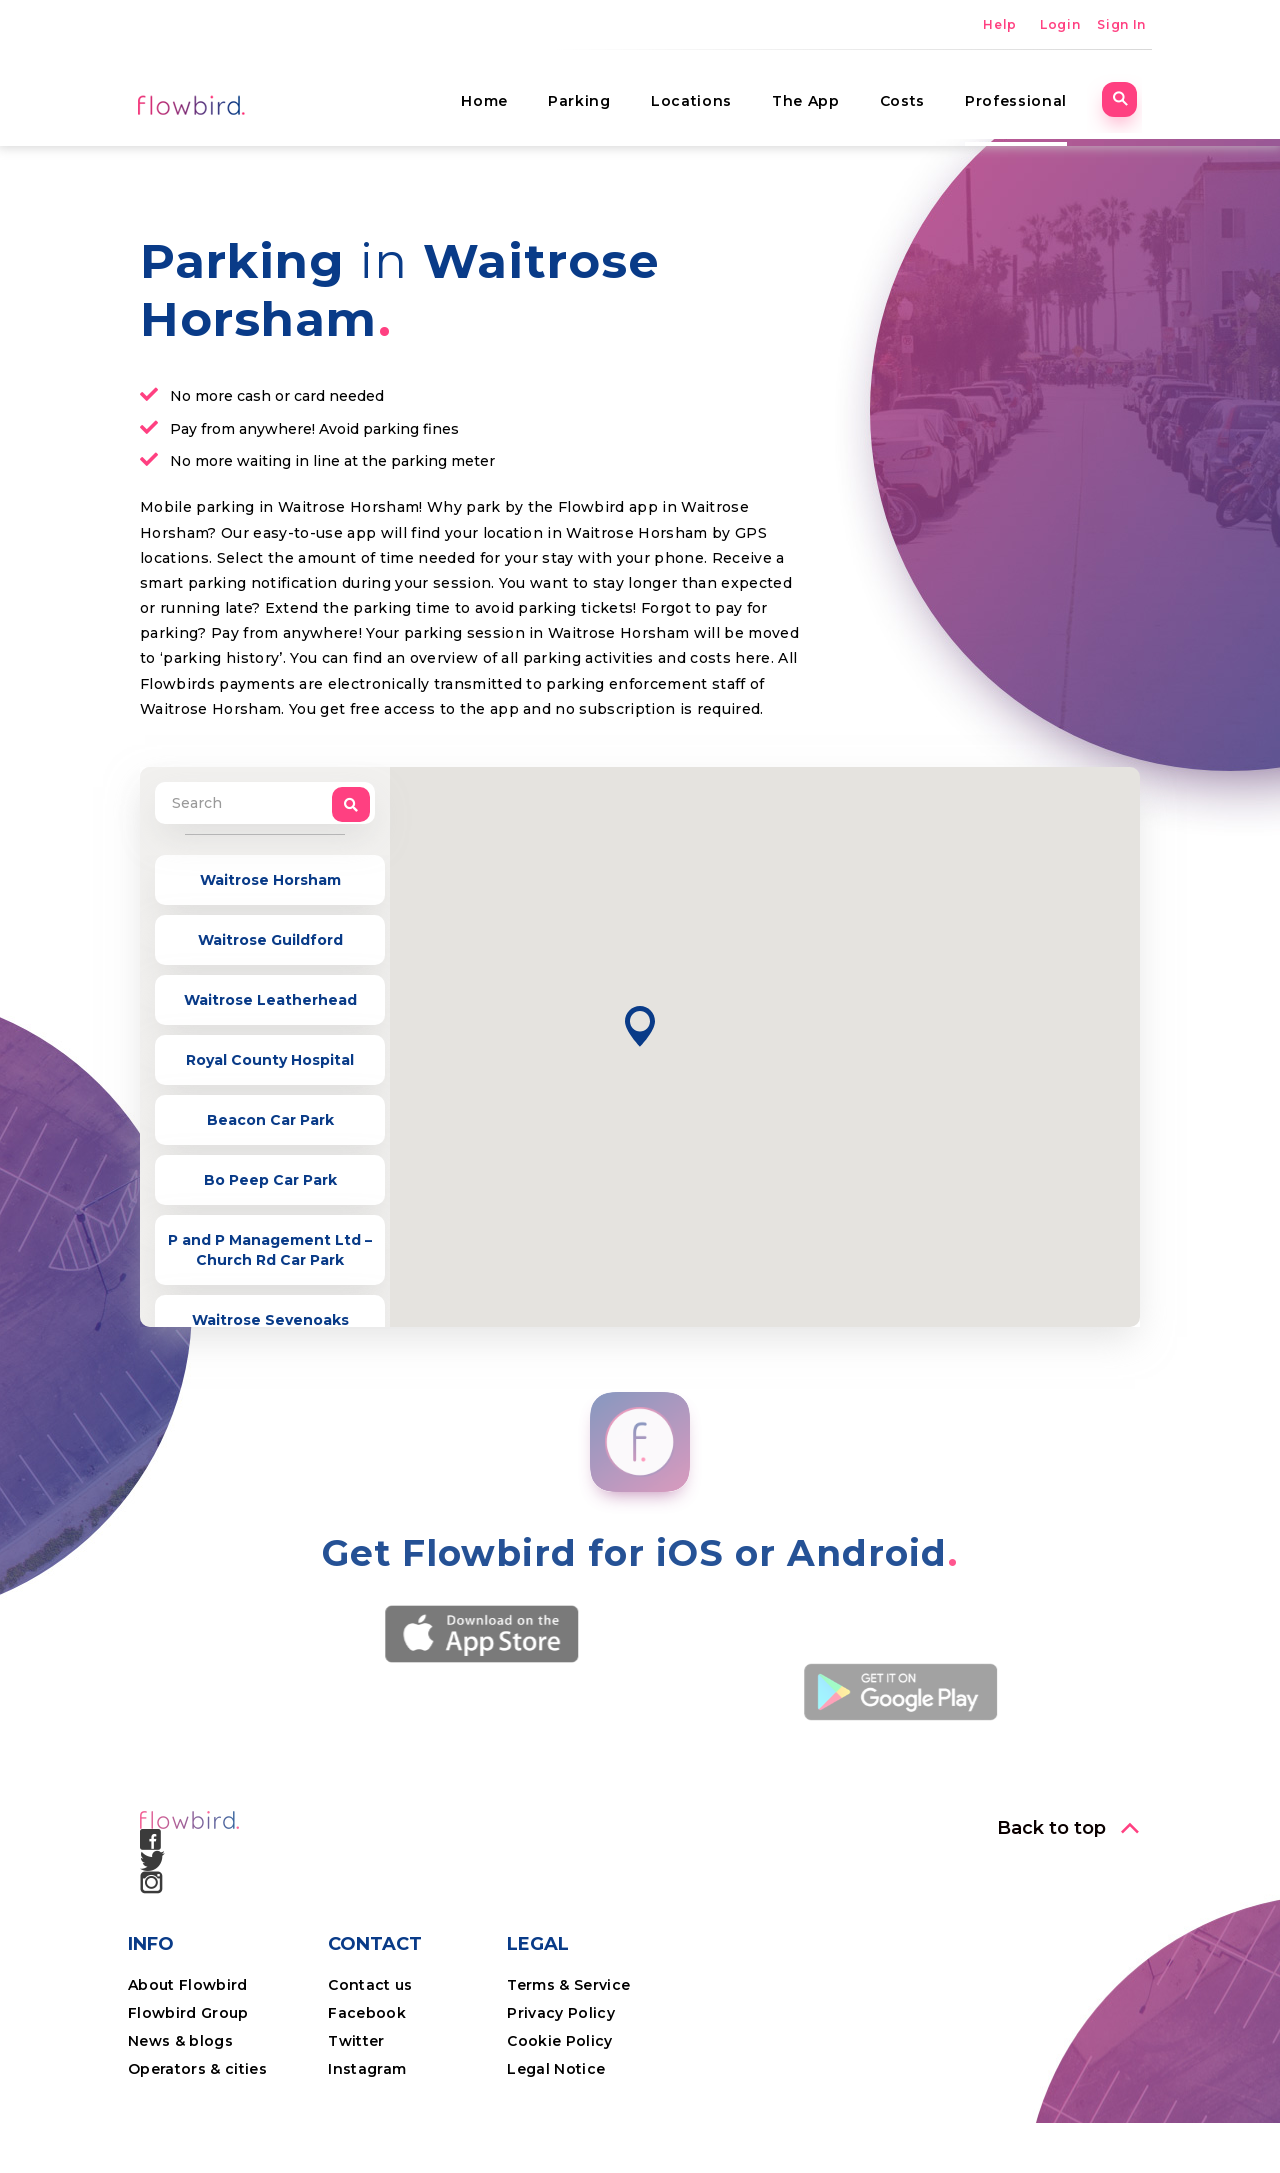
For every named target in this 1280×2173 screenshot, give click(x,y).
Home (494, 95)
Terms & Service (568, 1985)
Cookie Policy (559, 2041)
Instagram (367, 2069)
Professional (1026, 95)
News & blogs (180, 2041)
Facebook (367, 2013)
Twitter (356, 2041)
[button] (640, 1026)
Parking (589, 95)
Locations (701, 95)
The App (816, 95)
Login (1060, 24)
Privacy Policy (561, 2013)
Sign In (1121, 24)
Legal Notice (556, 2069)
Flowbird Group (188, 2013)
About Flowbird (188, 1985)
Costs (912, 95)
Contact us (370, 1985)
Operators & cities (197, 2069)
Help (1000, 24)
